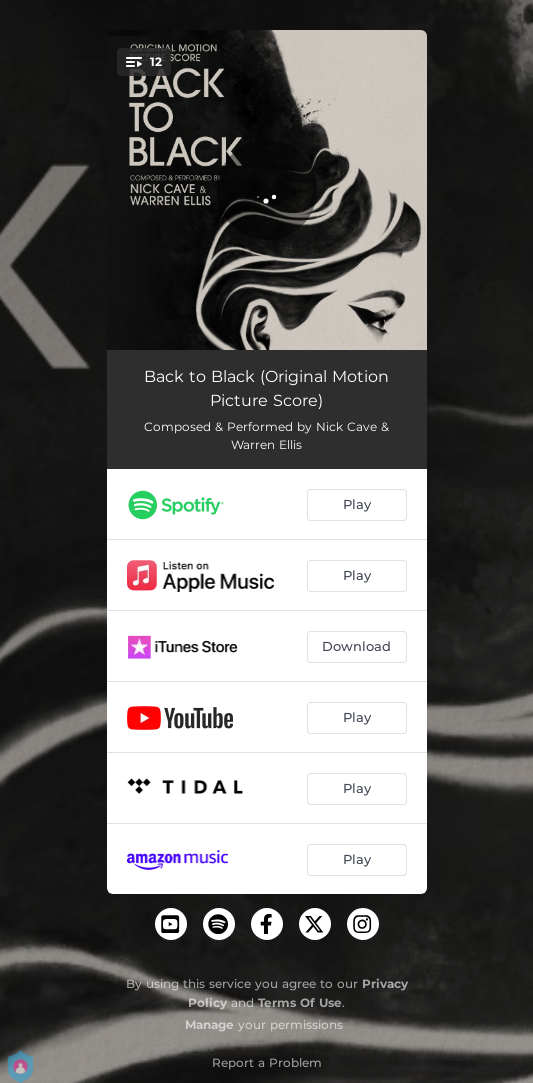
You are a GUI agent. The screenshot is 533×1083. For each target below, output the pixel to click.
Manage (209, 1024)
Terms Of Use (300, 1002)
